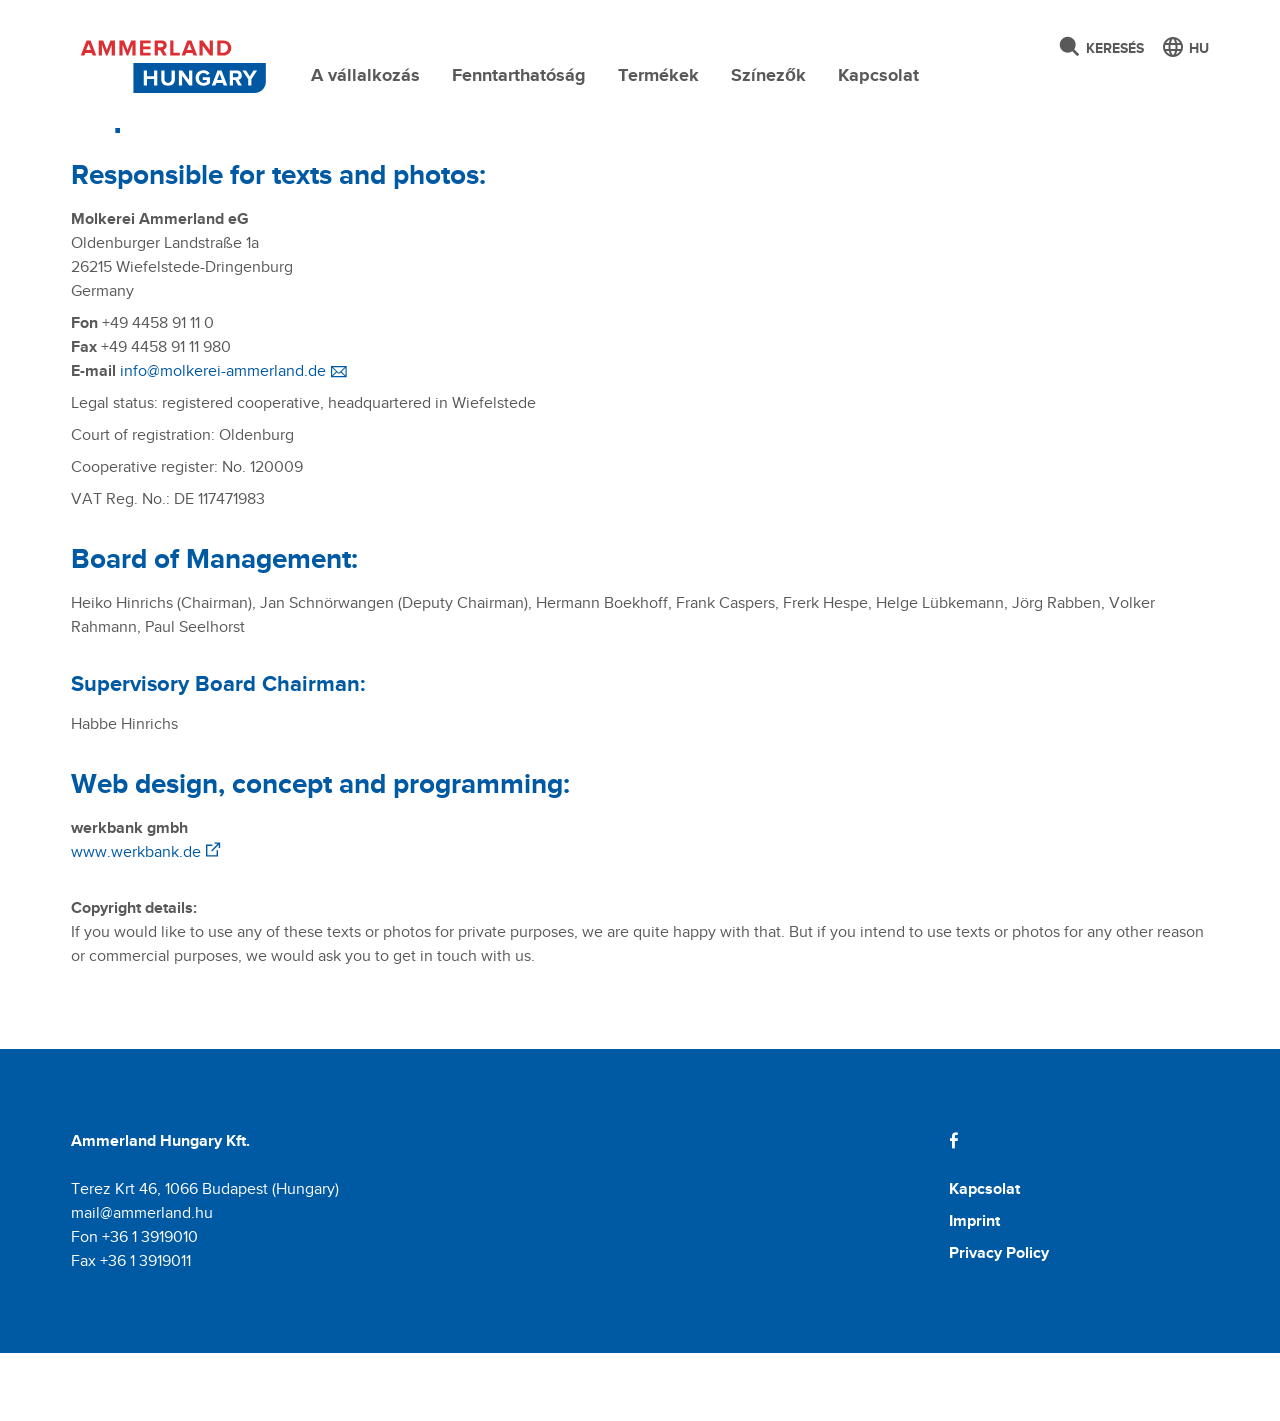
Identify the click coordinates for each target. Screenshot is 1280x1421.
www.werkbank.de (136, 919)
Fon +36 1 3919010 (134, 1304)
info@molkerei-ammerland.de (223, 438)
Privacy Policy (999, 1320)
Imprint (974, 1288)
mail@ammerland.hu (142, 1280)
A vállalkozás (365, 75)
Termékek (658, 75)
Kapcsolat (878, 75)
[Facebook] (954, 1208)
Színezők (768, 75)
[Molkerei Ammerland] (170, 63)
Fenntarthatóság (519, 75)
